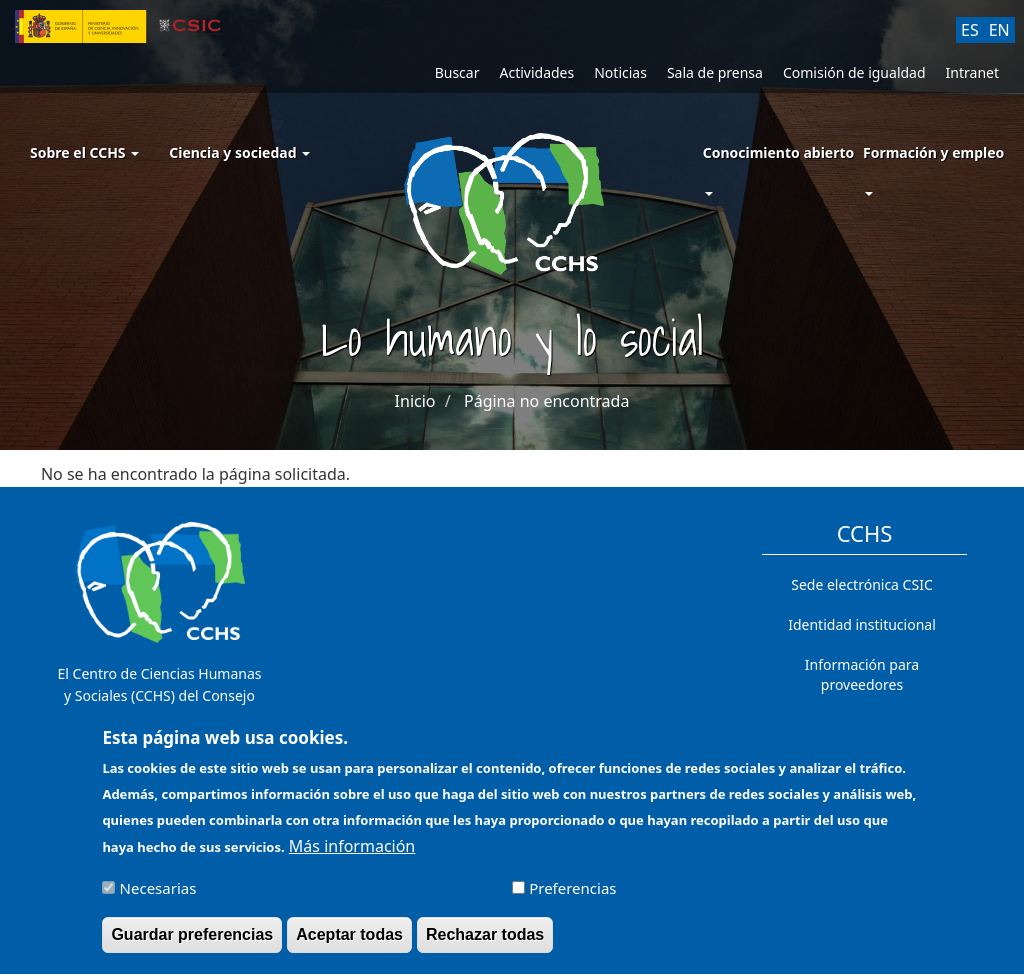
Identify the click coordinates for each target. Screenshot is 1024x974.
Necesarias (158, 897)
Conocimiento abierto (779, 152)
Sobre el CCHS (84, 152)
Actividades (536, 72)
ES (970, 30)
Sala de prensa (715, 72)
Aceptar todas (349, 943)
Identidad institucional (862, 624)
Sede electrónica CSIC (861, 584)
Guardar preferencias (192, 943)
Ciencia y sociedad (239, 152)
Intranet (972, 72)
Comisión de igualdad (854, 72)
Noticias (620, 72)
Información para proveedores (862, 674)
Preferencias (572, 897)
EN (999, 30)
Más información (352, 855)
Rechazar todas (485, 943)
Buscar (457, 72)
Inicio (415, 401)
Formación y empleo (933, 152)
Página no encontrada (546, 401)
